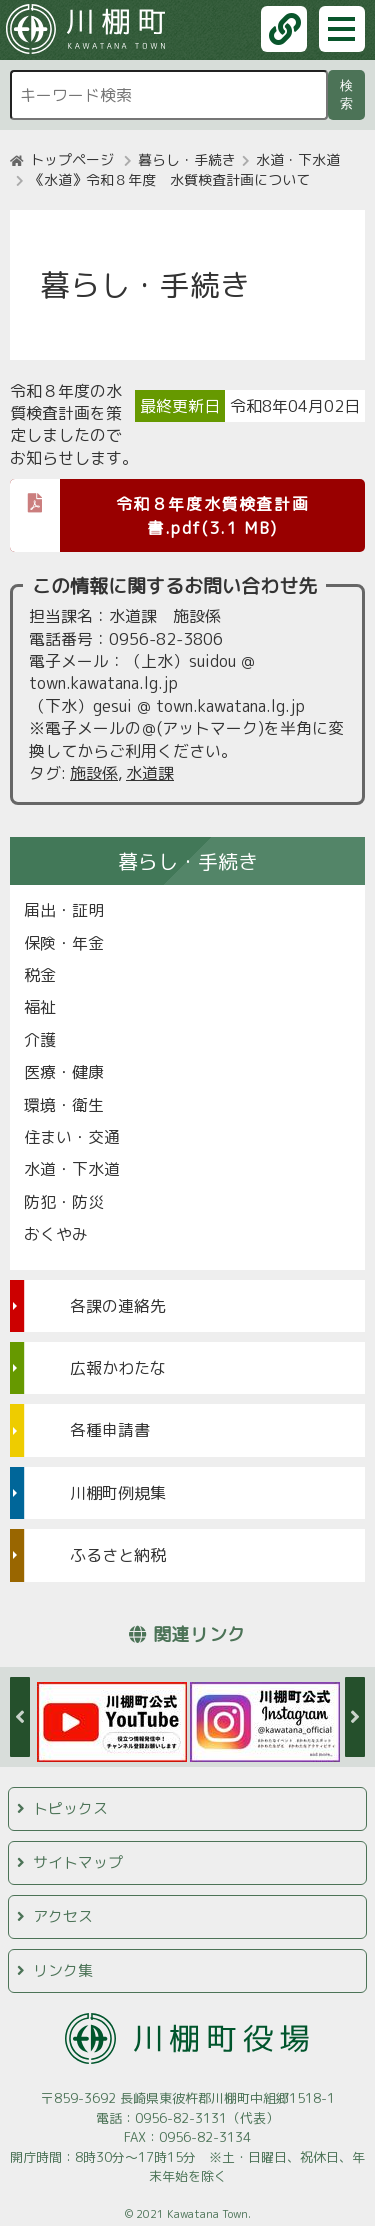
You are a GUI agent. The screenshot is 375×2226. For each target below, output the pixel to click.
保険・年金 (64, 943)
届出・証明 (64, 910)
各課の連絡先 (118, 1306)
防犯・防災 (64, 1202)
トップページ (72, 159)
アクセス (63, 1916)
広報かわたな (118, 1368)
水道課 (150, 773)
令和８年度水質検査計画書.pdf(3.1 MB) (159, 509)
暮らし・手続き (187, 159)
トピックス (70, 1808)
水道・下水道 (298, 159)
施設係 (94, 773)
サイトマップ (78, 1862)
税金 (40, 975)
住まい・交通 (72, 1137)
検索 (350, 94)
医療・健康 (64, 1072)
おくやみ (56, 1234)
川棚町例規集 (118, 1493)
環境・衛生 (64, 1105)
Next (355, 1717)
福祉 (40, 1007)
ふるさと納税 (118, 1555)
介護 (40, 1040)
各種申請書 (110, 1430)
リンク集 (63, 1970)
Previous (20, 1717)
